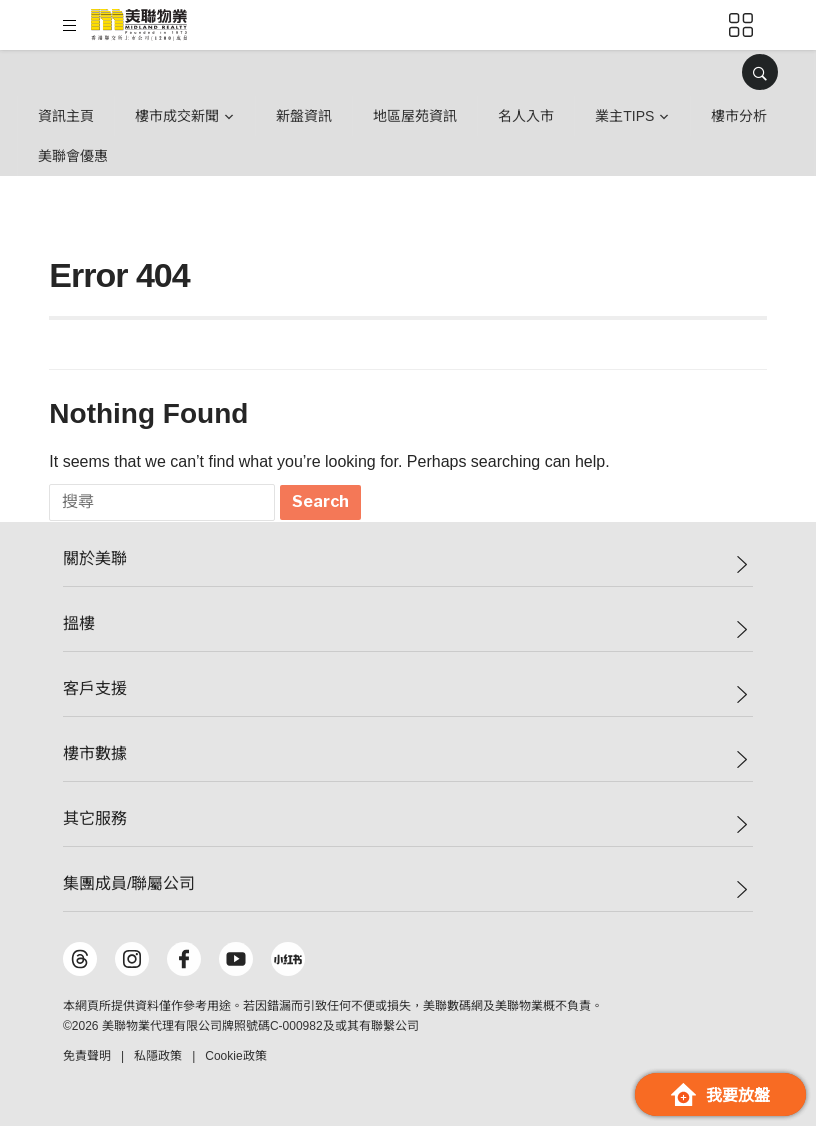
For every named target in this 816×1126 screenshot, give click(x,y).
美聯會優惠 (73, 156)
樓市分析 (739, 116)
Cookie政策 (235, 1056)
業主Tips (624, 116)
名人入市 (526, 116)
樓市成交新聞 (177, 116)
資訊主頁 (66, 116)
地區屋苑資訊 (415, 116)
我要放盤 (720, 1094)
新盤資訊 (304, 116)
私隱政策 (158, 1056)
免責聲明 (87, 1056)
